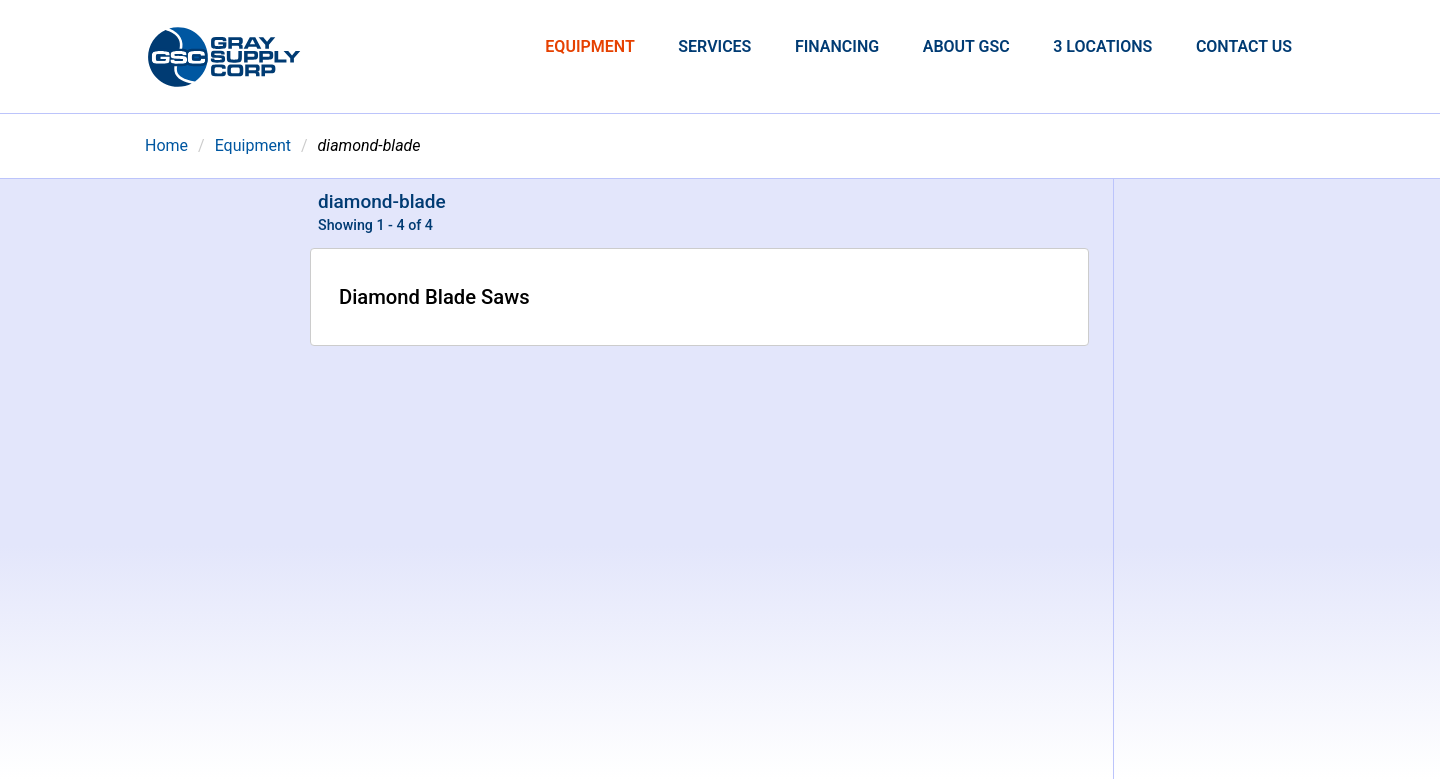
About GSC (966, 46)
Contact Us (1244, 46)
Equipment (589, 46)
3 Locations (1102, 46)
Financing (837, 46)
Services (714, 46)
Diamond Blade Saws (434, 297)
